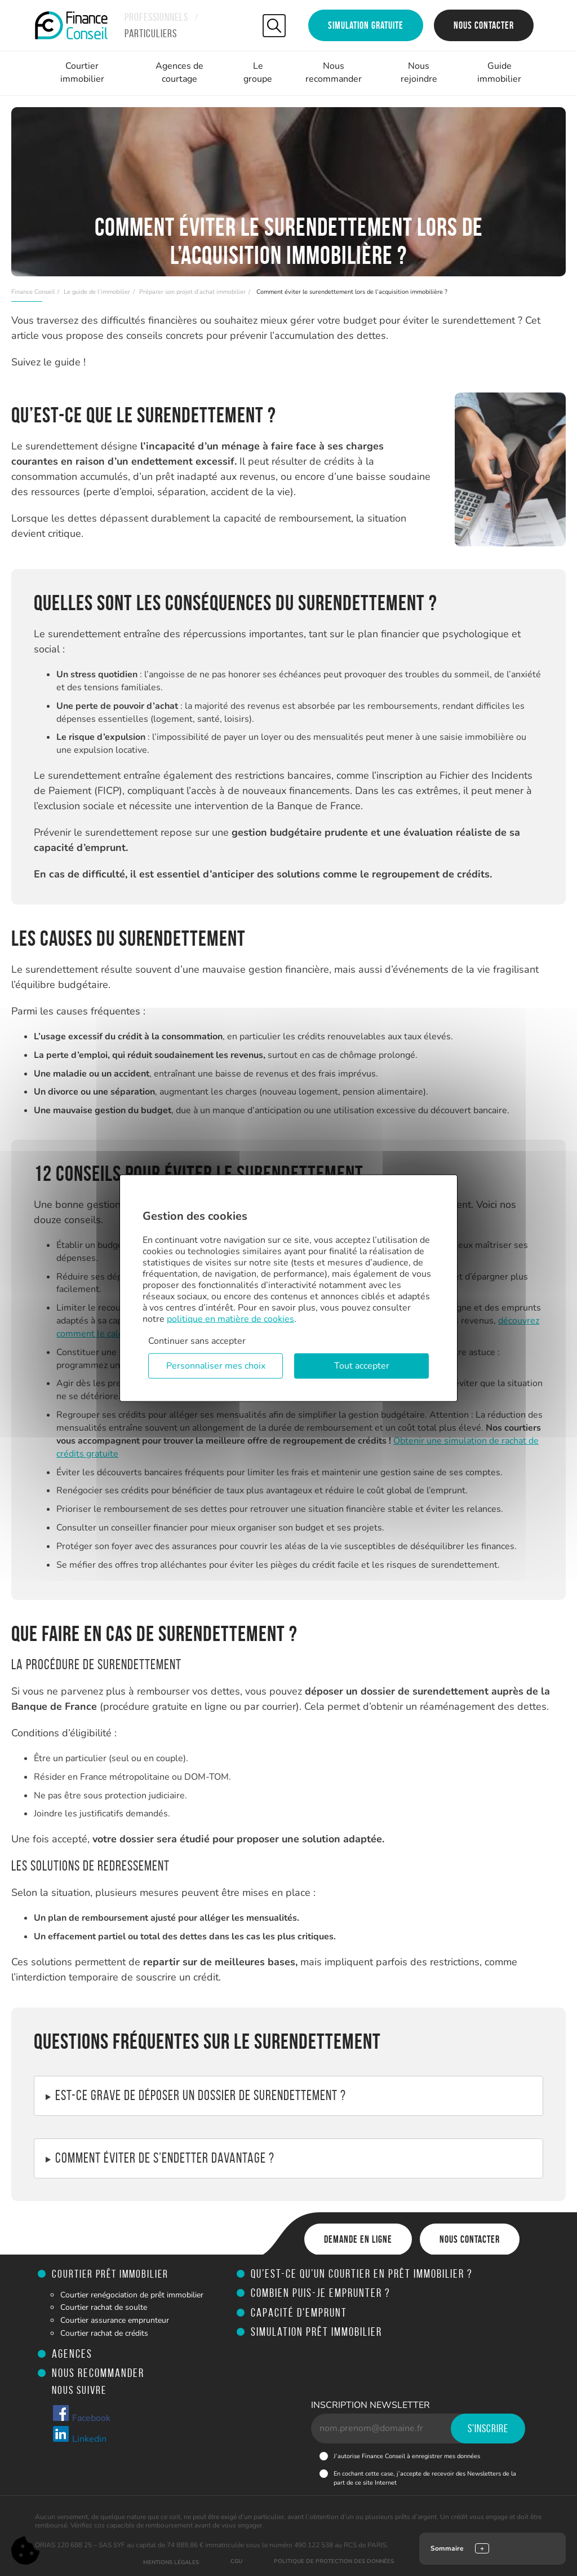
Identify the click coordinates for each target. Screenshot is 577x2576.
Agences (72, 2353)
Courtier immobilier (82, 72)
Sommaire (447, 2548)
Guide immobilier (499, 72)
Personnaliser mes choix (215, 1366)
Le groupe (257, 72)
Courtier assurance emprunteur (114, 2320)
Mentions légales (171, 2562)
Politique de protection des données (334, 2561)
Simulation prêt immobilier (316, 2331)
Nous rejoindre (419, 72)
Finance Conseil (33, 292)
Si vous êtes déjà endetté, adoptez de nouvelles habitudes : (288, 2158)
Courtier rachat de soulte (103, 2307)
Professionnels (156, 17)
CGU (236, 2561)
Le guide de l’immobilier (97, 292)
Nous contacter (484, 25)
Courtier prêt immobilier (110, 2274)
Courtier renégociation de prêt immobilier (131, 2295)
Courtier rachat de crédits (104, 2333)
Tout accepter (361, 1366)
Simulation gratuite (365, 25)
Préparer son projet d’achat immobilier (192, 292)
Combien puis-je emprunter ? (320, 2292)
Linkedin (79, 2435)
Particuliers (151, 33)
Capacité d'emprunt (299, 2312)
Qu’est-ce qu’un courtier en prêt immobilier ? (362, 2273)
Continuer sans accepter (197, 1341)
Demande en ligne (358, 2239)
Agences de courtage (179, 72)
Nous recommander (333, 72)
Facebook (81, 2414)
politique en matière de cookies (230, 1319)
